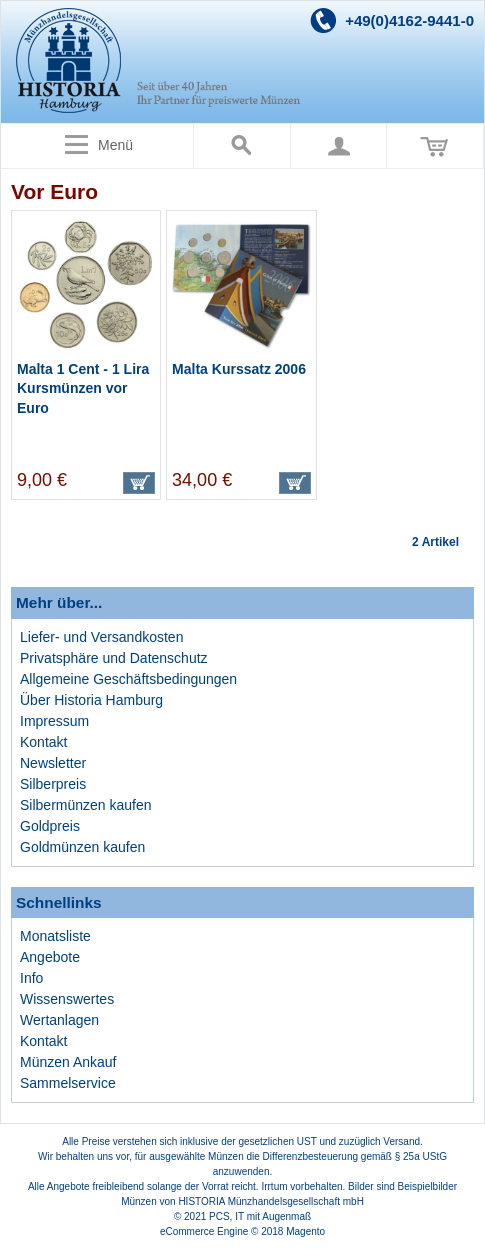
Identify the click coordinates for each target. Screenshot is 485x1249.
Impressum (54, 721)
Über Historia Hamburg (91, 700)
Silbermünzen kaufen (86, 805)
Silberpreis (53, 784)
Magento (305, 1231)
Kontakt (43, 742)
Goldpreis (50, 826)
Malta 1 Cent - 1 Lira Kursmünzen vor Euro (83, 388)
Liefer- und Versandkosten (101, 637)
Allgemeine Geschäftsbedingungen (128, 679)
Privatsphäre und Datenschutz (114, 658)
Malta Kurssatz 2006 (239, 369)
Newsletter (53, 763)
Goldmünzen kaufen (82, 847)
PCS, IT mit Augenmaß (260, 1216)
